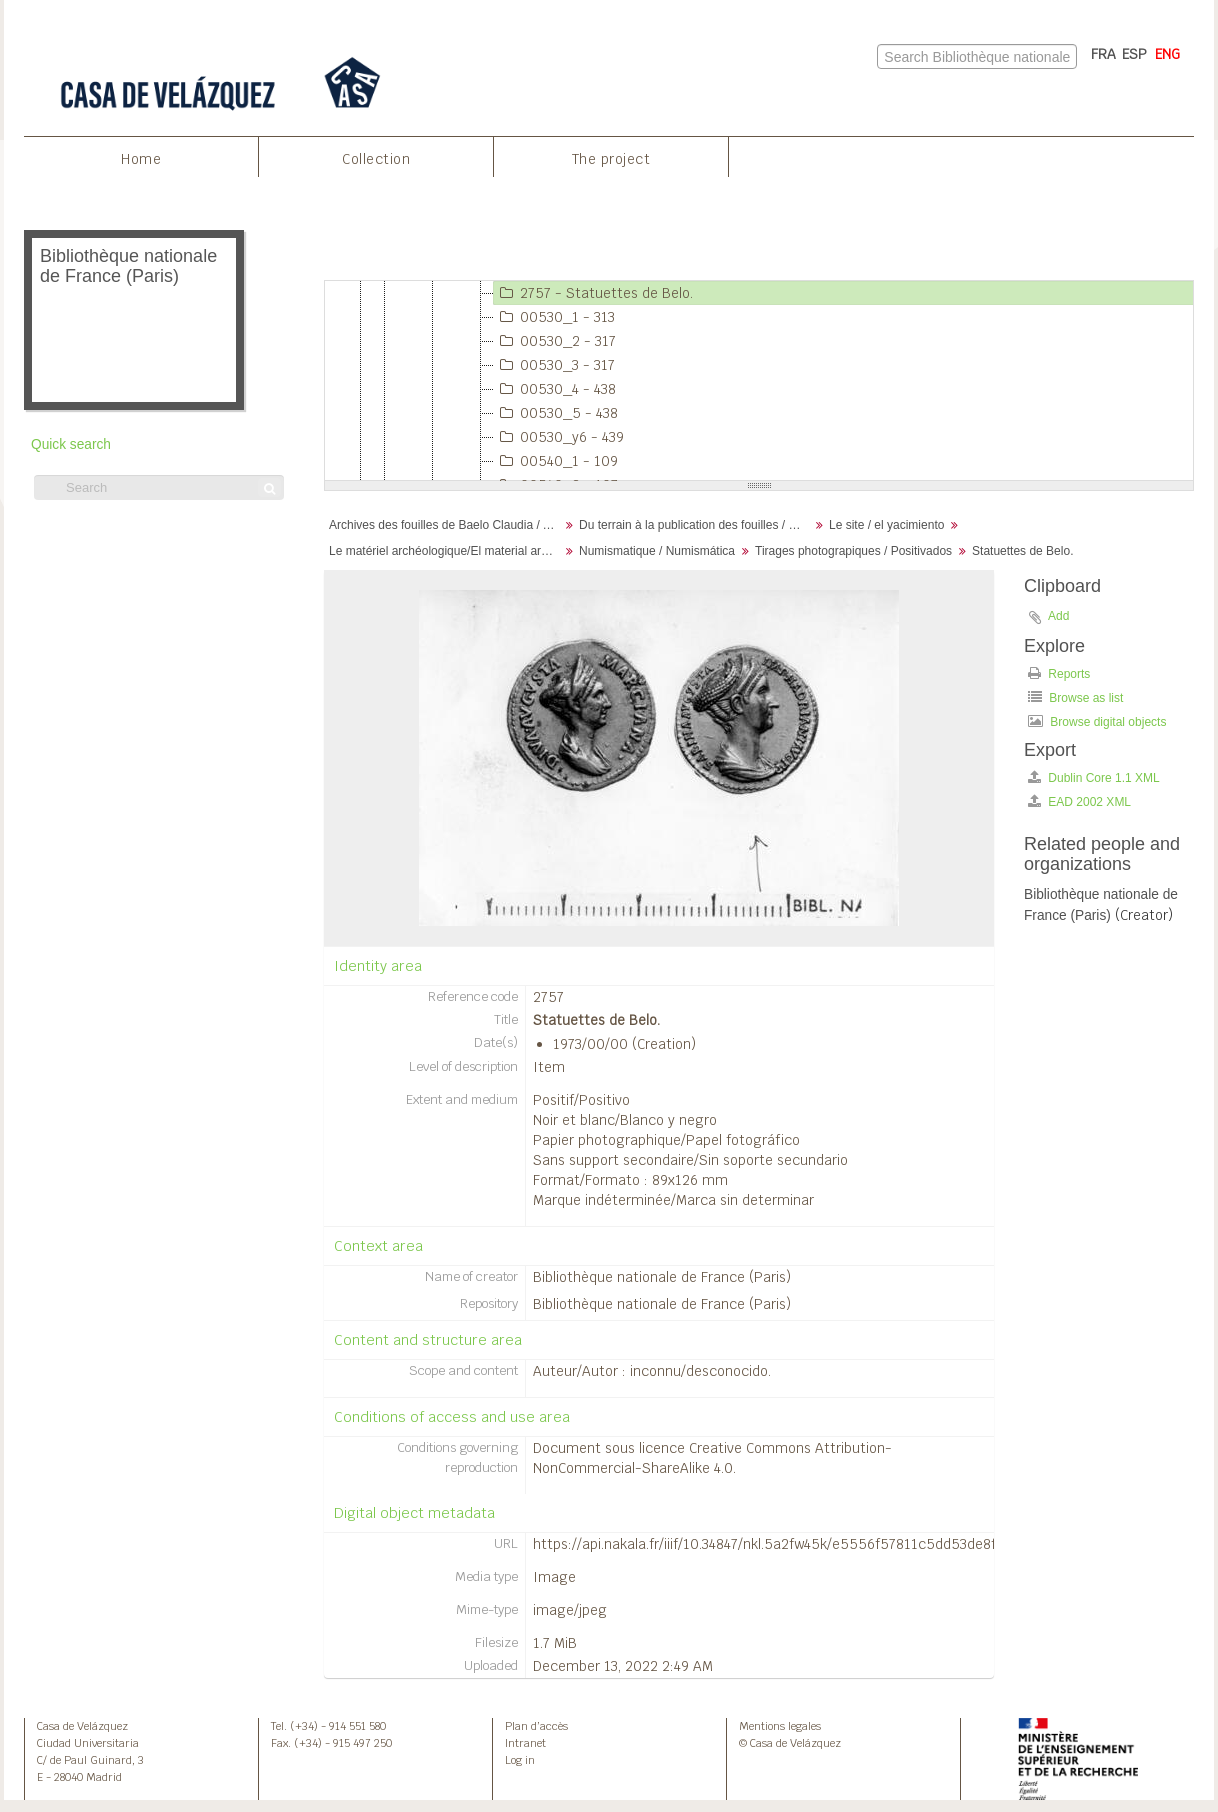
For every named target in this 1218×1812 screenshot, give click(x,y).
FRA (1103, 54)
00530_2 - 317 (555, 341)
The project (611, 159)
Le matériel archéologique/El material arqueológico (446, 551)
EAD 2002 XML (1079, 801)
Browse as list (1075, 697)
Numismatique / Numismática (657, 551)
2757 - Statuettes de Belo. (593, 293)
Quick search (71, 444)
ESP (1134, 54)
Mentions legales (780, 1726)
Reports (1059, 673)
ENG (1167, 54)
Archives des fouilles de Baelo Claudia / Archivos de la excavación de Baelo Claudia (446, 525)
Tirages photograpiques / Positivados (853, 551)
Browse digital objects (1097, 721)
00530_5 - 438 (556, 413)
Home (141, 159)
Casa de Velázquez (82, 1726)
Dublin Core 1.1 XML (1094, 777)
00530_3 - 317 (554, 365)
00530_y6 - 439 (559, 437)
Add (1058, 616)
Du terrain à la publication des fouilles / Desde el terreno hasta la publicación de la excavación (696, 525)
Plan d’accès (536, 1726)
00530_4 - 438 (555, 389)
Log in (520, 1760)
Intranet (525, 1743)
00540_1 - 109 (556, 461)
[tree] (759, 381)
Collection (376, 159)
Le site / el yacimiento (886, 525)
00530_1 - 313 (554, 317)
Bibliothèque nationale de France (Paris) (662, 1277)
